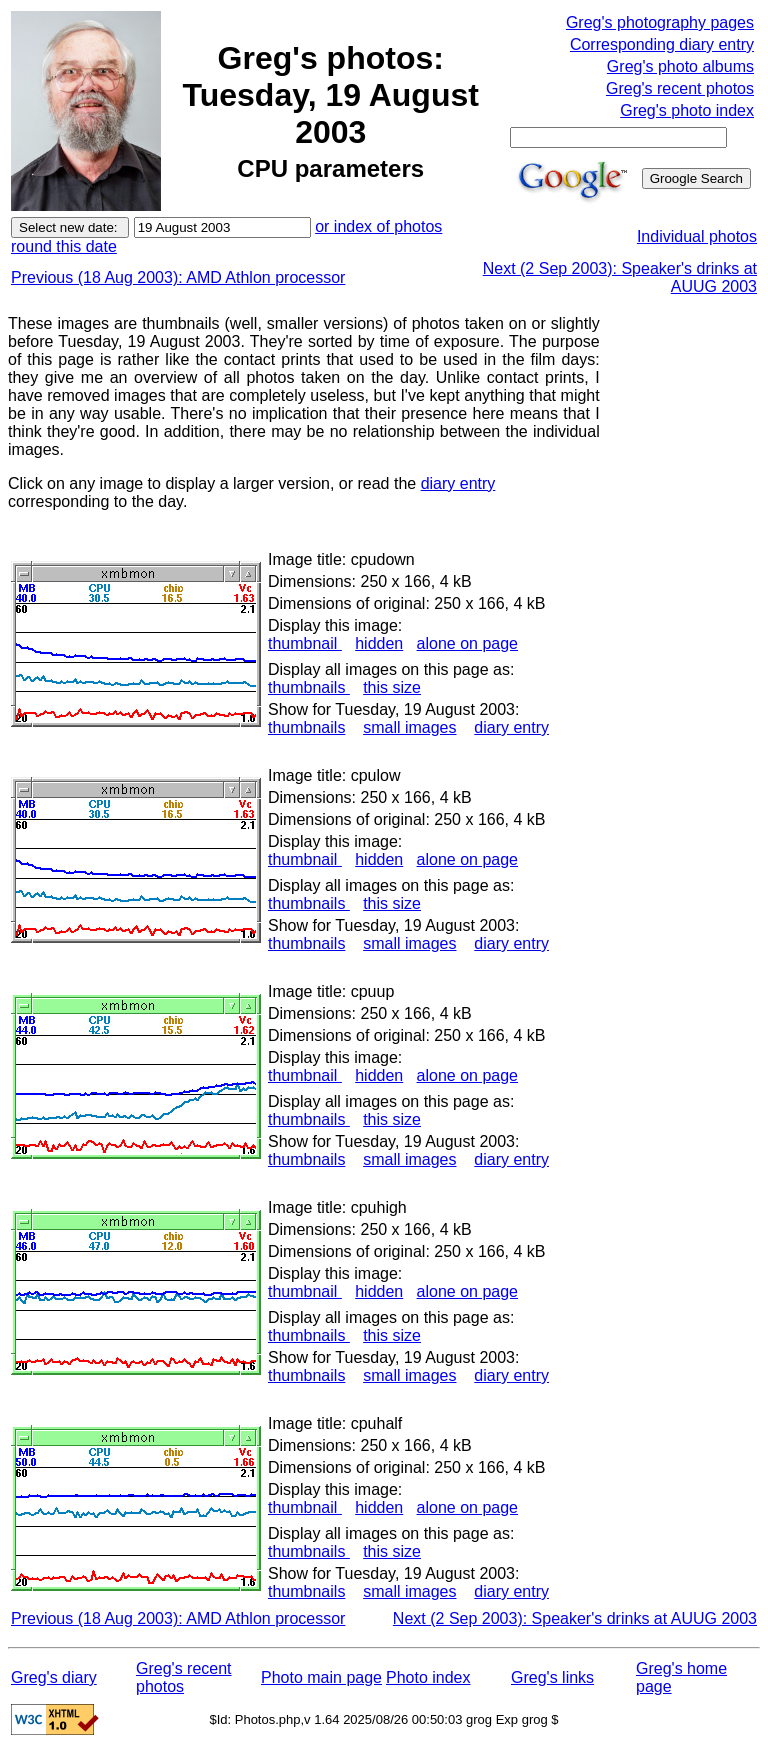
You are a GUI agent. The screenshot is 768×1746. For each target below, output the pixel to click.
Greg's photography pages (660, 22)
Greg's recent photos (680, 88)
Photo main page (321, 1677)
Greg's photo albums (680, 66)
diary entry (458, 483)
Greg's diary (54, 1677)
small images (409, 727)
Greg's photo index (687, 110)
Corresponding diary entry (662, 44)
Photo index (428, 1677)
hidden (379, 643)
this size (392, 687)
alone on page (467, 643)
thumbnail (305, 643)
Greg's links (552, 1677)
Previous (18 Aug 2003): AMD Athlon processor (178, 277)
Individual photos (697, 236)
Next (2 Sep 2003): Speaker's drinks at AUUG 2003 (575, 1618)
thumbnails (309, 687)
